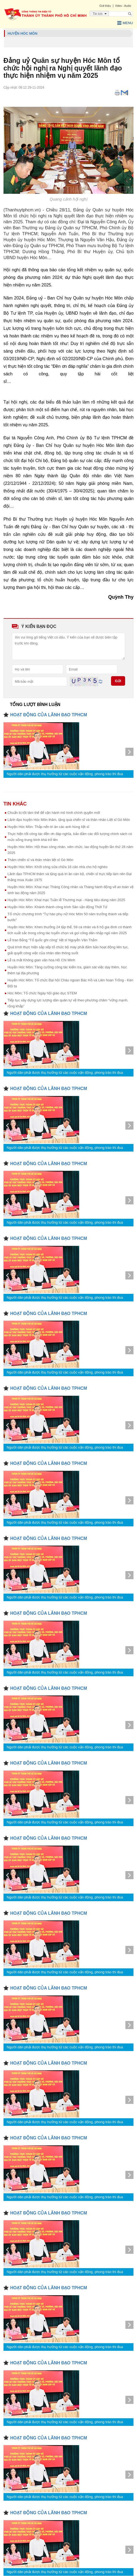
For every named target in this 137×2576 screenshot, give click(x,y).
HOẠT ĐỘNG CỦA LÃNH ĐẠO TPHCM (48, 714)
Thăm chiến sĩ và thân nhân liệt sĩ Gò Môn (40, 860)
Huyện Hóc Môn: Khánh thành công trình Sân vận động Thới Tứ (58, 907)
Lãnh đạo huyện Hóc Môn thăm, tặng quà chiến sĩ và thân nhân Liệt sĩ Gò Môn (69, 820)
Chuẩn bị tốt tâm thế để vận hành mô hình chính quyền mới (54, 813)
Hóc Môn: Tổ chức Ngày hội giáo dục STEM (42, 993)
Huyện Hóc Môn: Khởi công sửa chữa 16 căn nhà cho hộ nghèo (58, 867)
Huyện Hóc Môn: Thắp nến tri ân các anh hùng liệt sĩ (48, 827)
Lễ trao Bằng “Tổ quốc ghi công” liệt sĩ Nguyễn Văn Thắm (53, 940)
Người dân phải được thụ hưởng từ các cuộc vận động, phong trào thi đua (65, 774)
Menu (125, 23)
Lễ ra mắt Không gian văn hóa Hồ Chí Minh (41, 960)
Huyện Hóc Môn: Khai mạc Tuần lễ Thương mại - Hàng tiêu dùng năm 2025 (66, 900)
